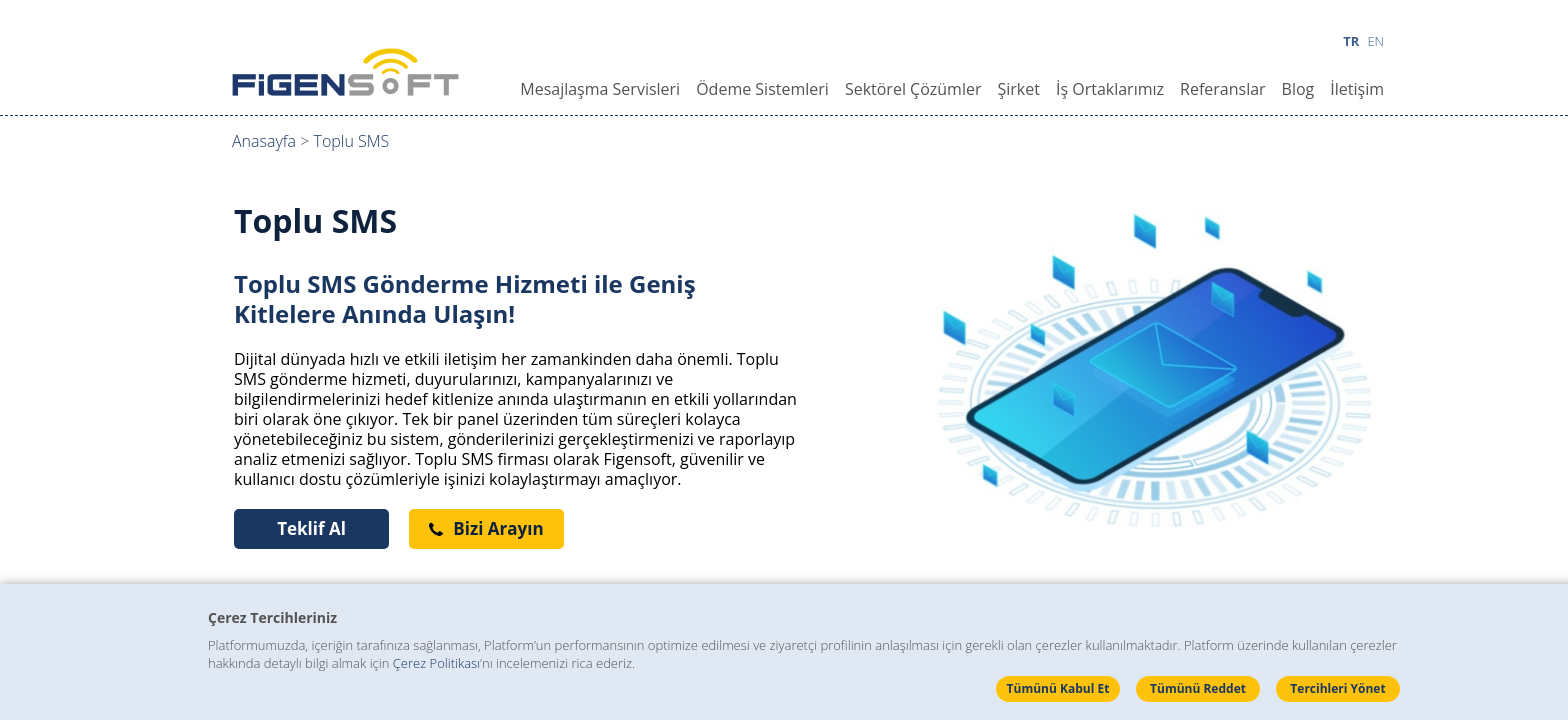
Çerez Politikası (436, 663)
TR (1351, 41)
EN (1375, 41)
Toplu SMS (352, 141)
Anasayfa (264, 141)
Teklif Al (311, 528)
